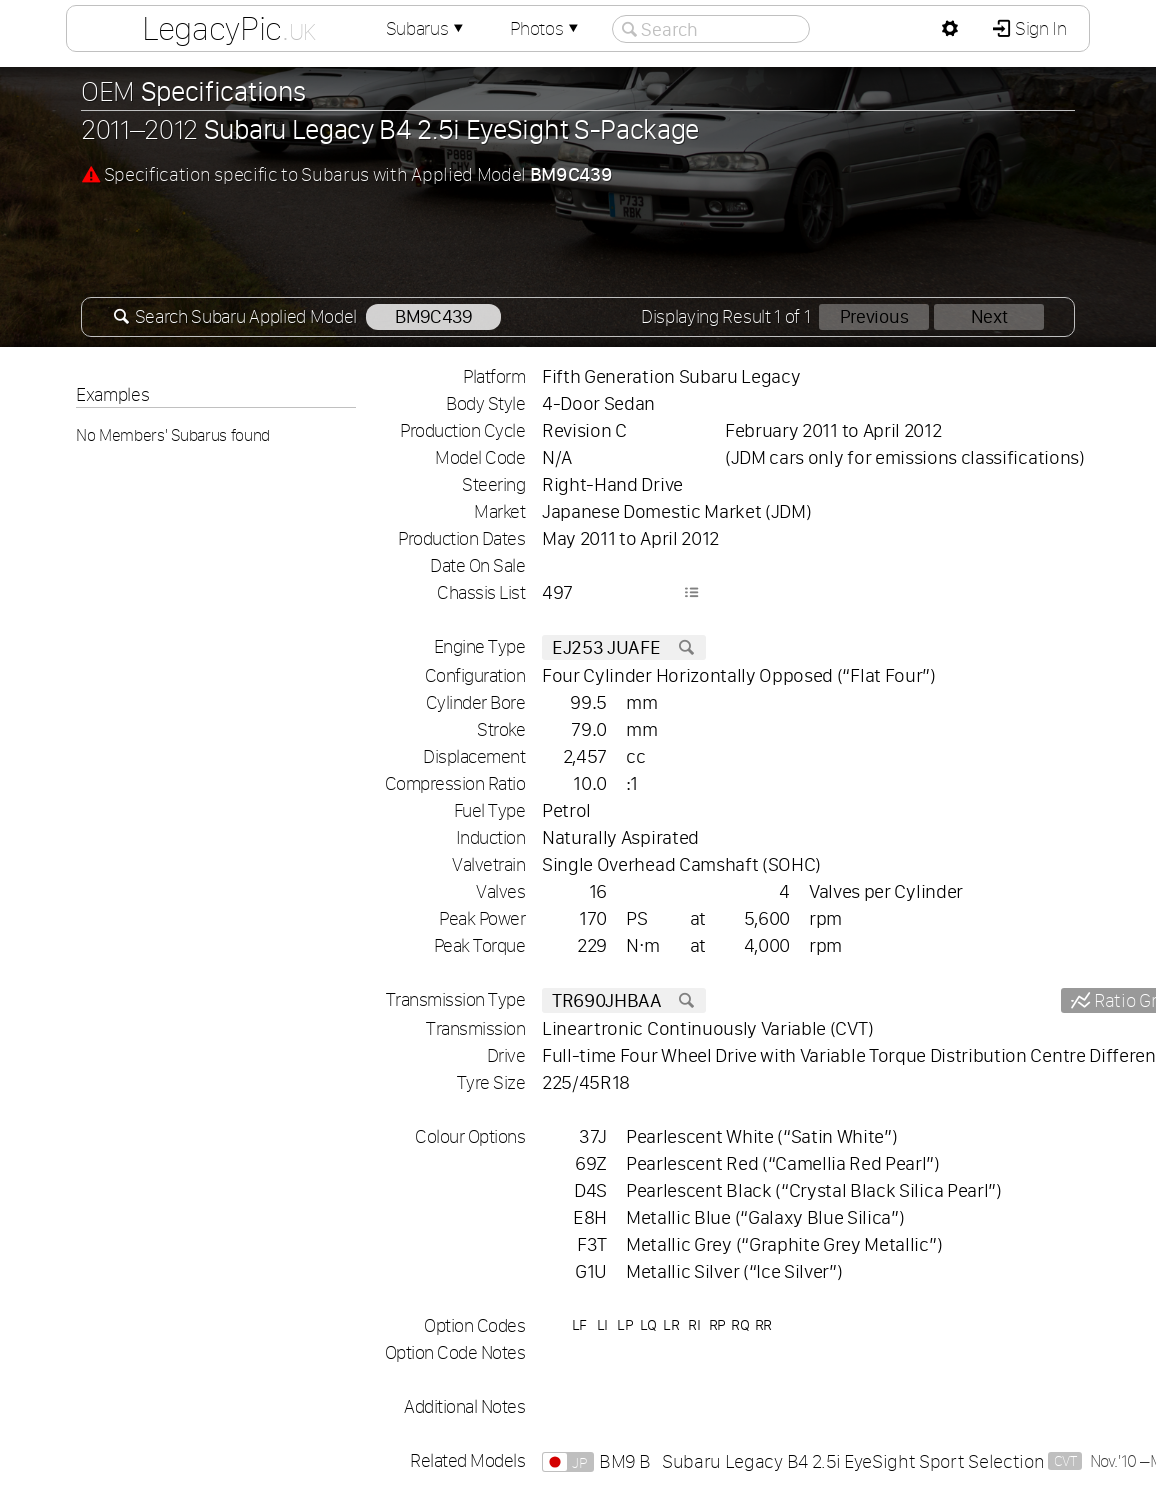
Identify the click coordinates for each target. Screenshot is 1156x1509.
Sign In (1038, 28)
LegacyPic (229, 28)
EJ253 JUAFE (624, 647)
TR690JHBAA (624, 1000)
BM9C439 (433, 316)
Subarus (427, 28)
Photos (546, 28)
